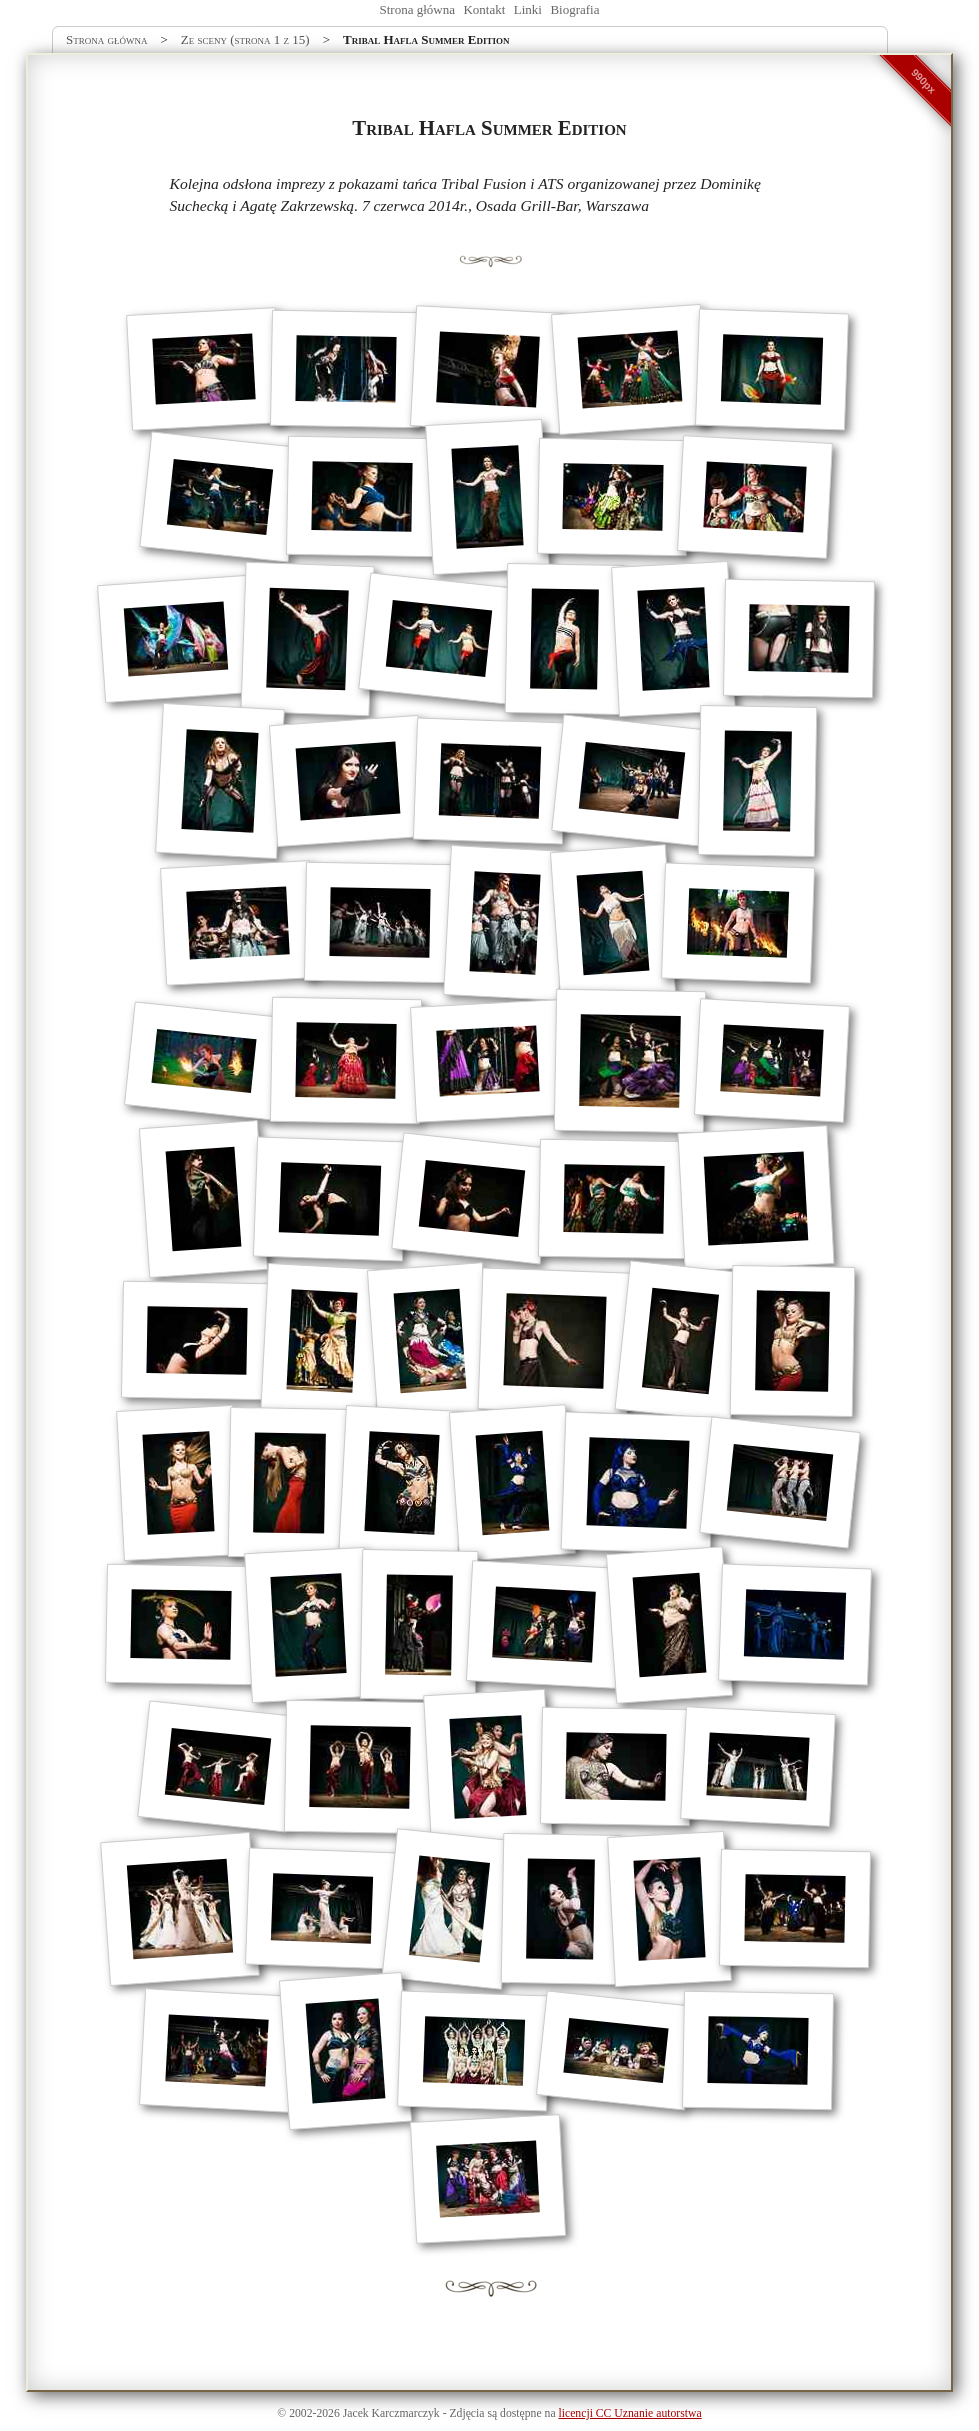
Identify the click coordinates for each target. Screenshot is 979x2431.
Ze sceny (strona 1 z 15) (245, 39)
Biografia (574, 9)
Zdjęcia (466, 2413)
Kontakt (484, 9)
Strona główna (417, 9)
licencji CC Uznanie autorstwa (630, 2413)
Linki (528, 9)
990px (924, 81)
